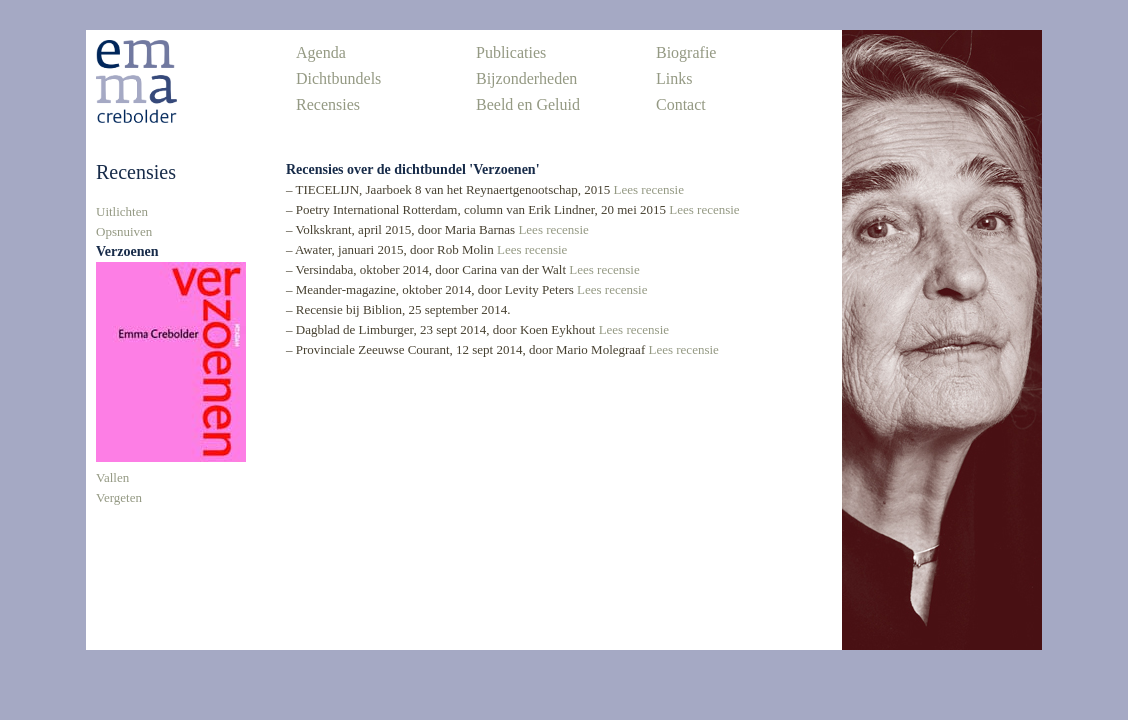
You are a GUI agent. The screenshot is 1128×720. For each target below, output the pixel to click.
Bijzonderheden (526, 78)
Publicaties (511, 52)
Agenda (321, 52)
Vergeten (119, 497)
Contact (681, 104)
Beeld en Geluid (528, 104)
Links (674, 78)
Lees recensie (649, 189)
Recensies (328, 104)
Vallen (112, 477)
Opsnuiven (124, 231)
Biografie (686, 52)
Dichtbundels (338, 78)
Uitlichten (122, 211)
